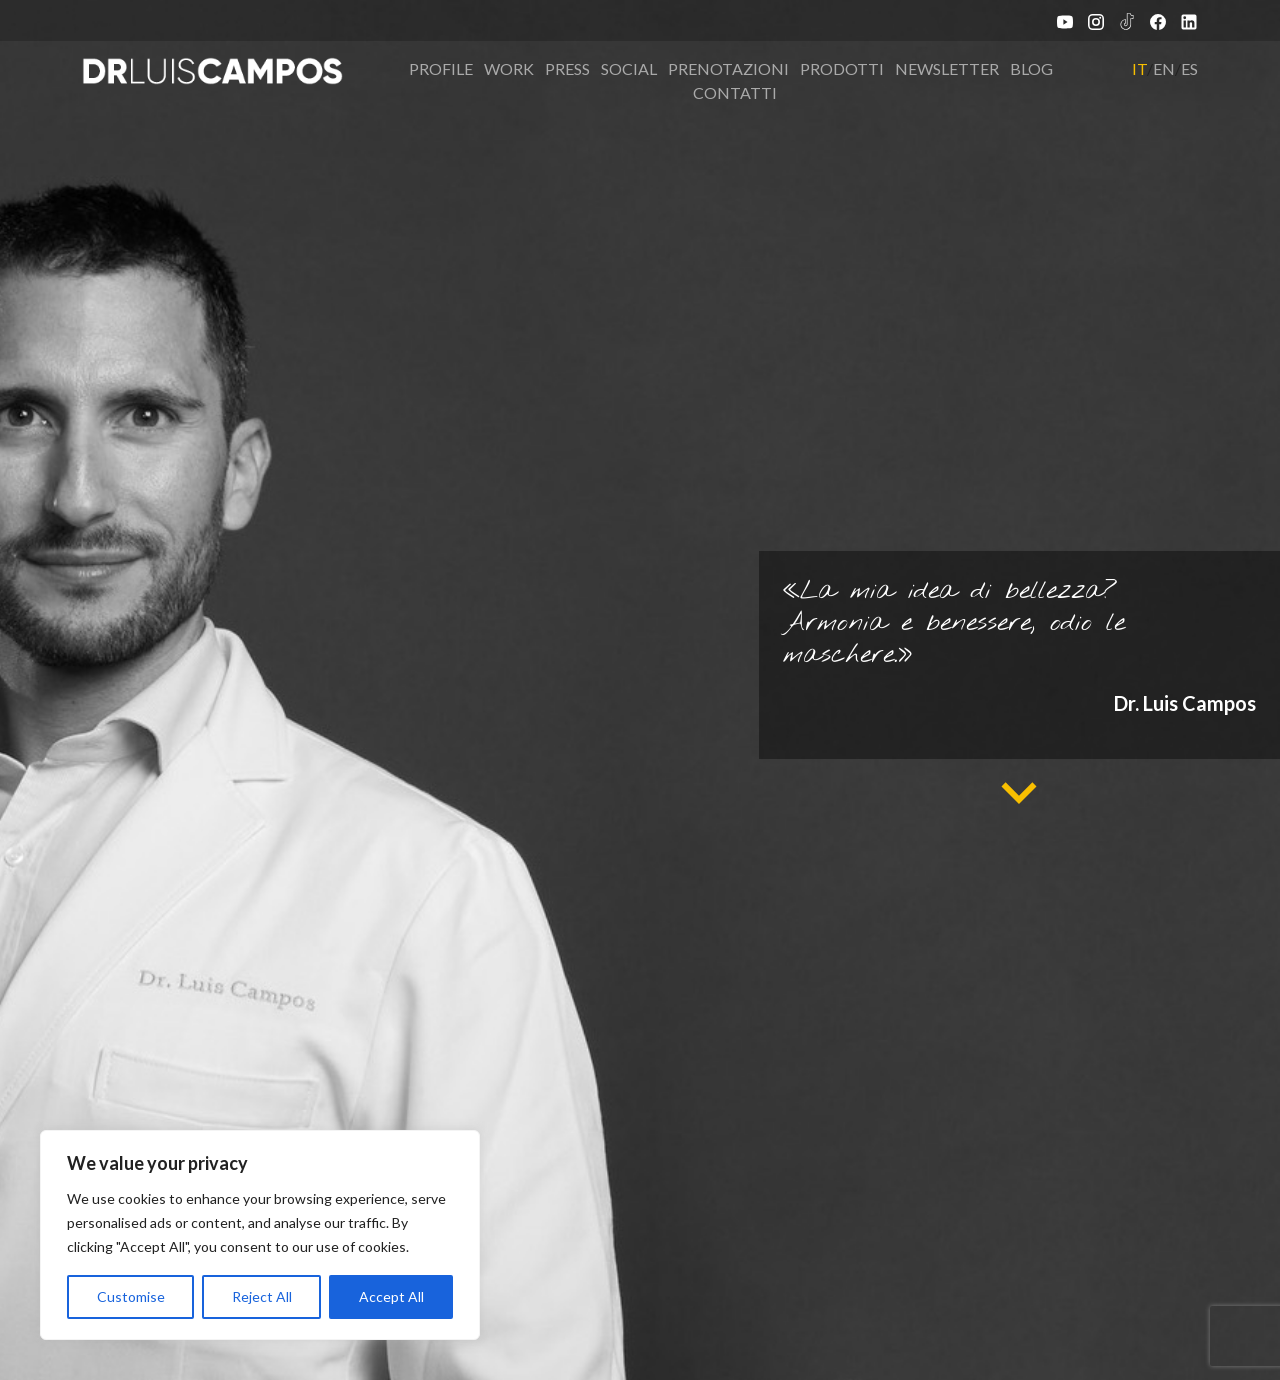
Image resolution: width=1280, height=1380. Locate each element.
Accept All (391, 1296)
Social (629, 68)
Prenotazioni (728, 68)
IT (1139, 68)
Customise (131, 1296)
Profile (441, 68)
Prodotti (842, 68)
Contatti (735, 92)
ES (1189, 68)
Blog (1031, 68)
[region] (260, 1235)
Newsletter (947, 68)
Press (567, 68)
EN (1164, 68)
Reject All (262, 1296)
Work (509, 68)
